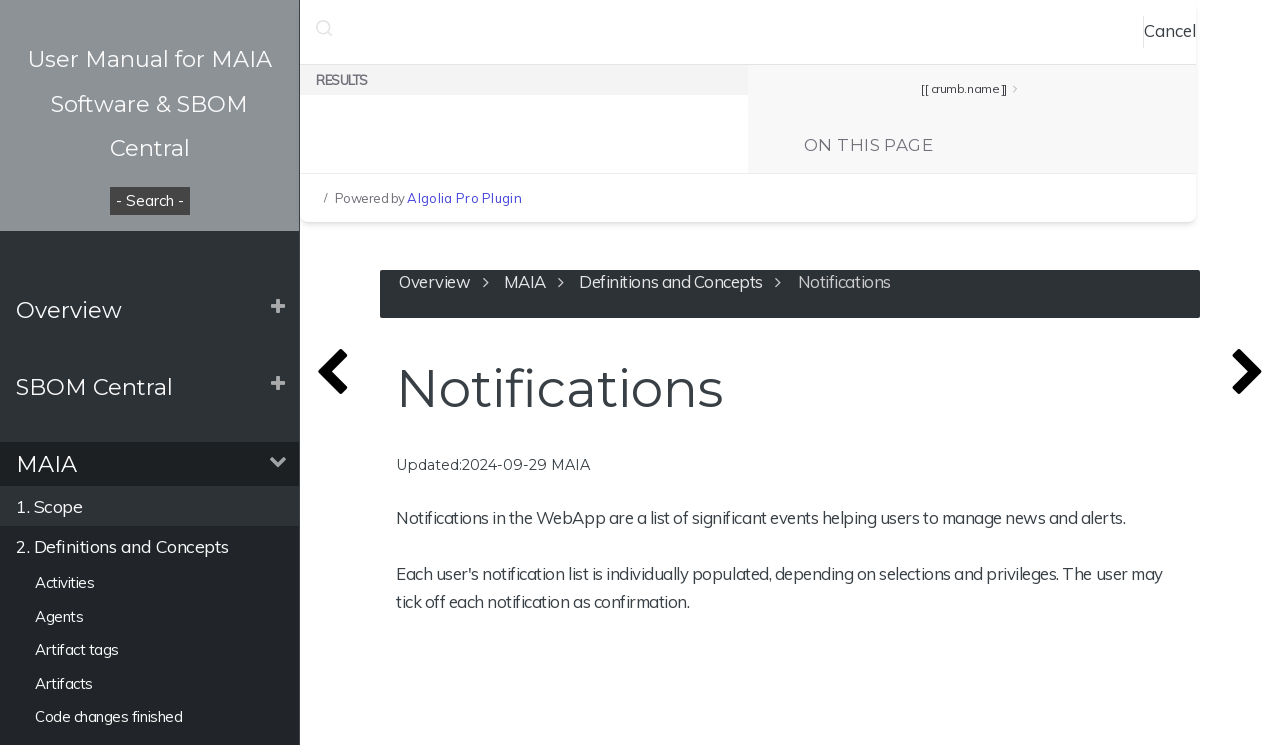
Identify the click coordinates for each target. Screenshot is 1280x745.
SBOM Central (94, 387)
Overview (69, 310)
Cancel (1170, 30)
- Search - (150, 200)
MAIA (46, 464)
